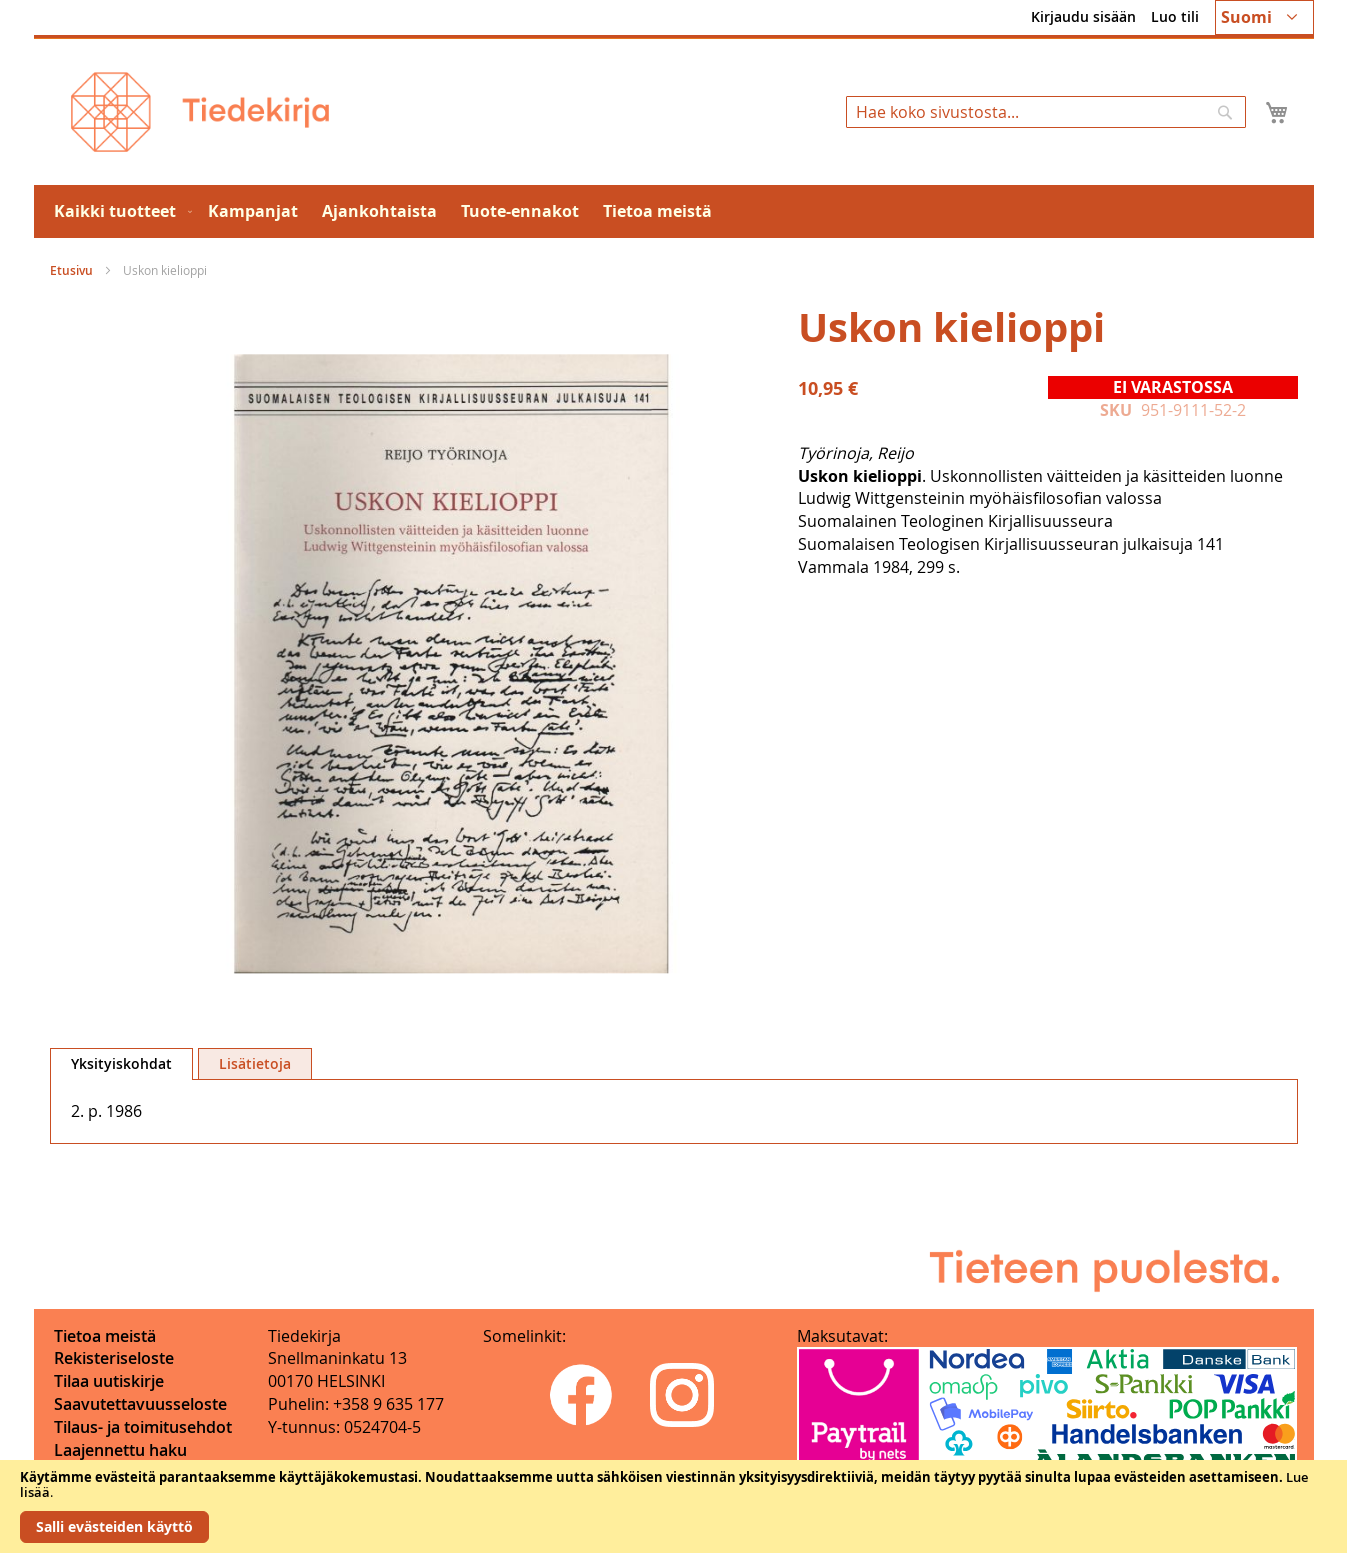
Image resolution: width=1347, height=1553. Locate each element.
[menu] (674, 211)
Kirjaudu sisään (1083, 16)
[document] (673, 1506)
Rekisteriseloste (114, 1358)
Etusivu (71, 270)
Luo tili (1175, 16)
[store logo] (200, 112)
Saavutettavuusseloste (140, 1404)
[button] (1264, 17)
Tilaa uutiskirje (109, 1381)
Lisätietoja (255, 1063)
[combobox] (1046, 112)
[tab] (121, 1064)
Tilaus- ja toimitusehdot (143, 1427)
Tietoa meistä (105, 1336)
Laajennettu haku (120, 1450)
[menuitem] (119, 211)
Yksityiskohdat (121, 1063)
